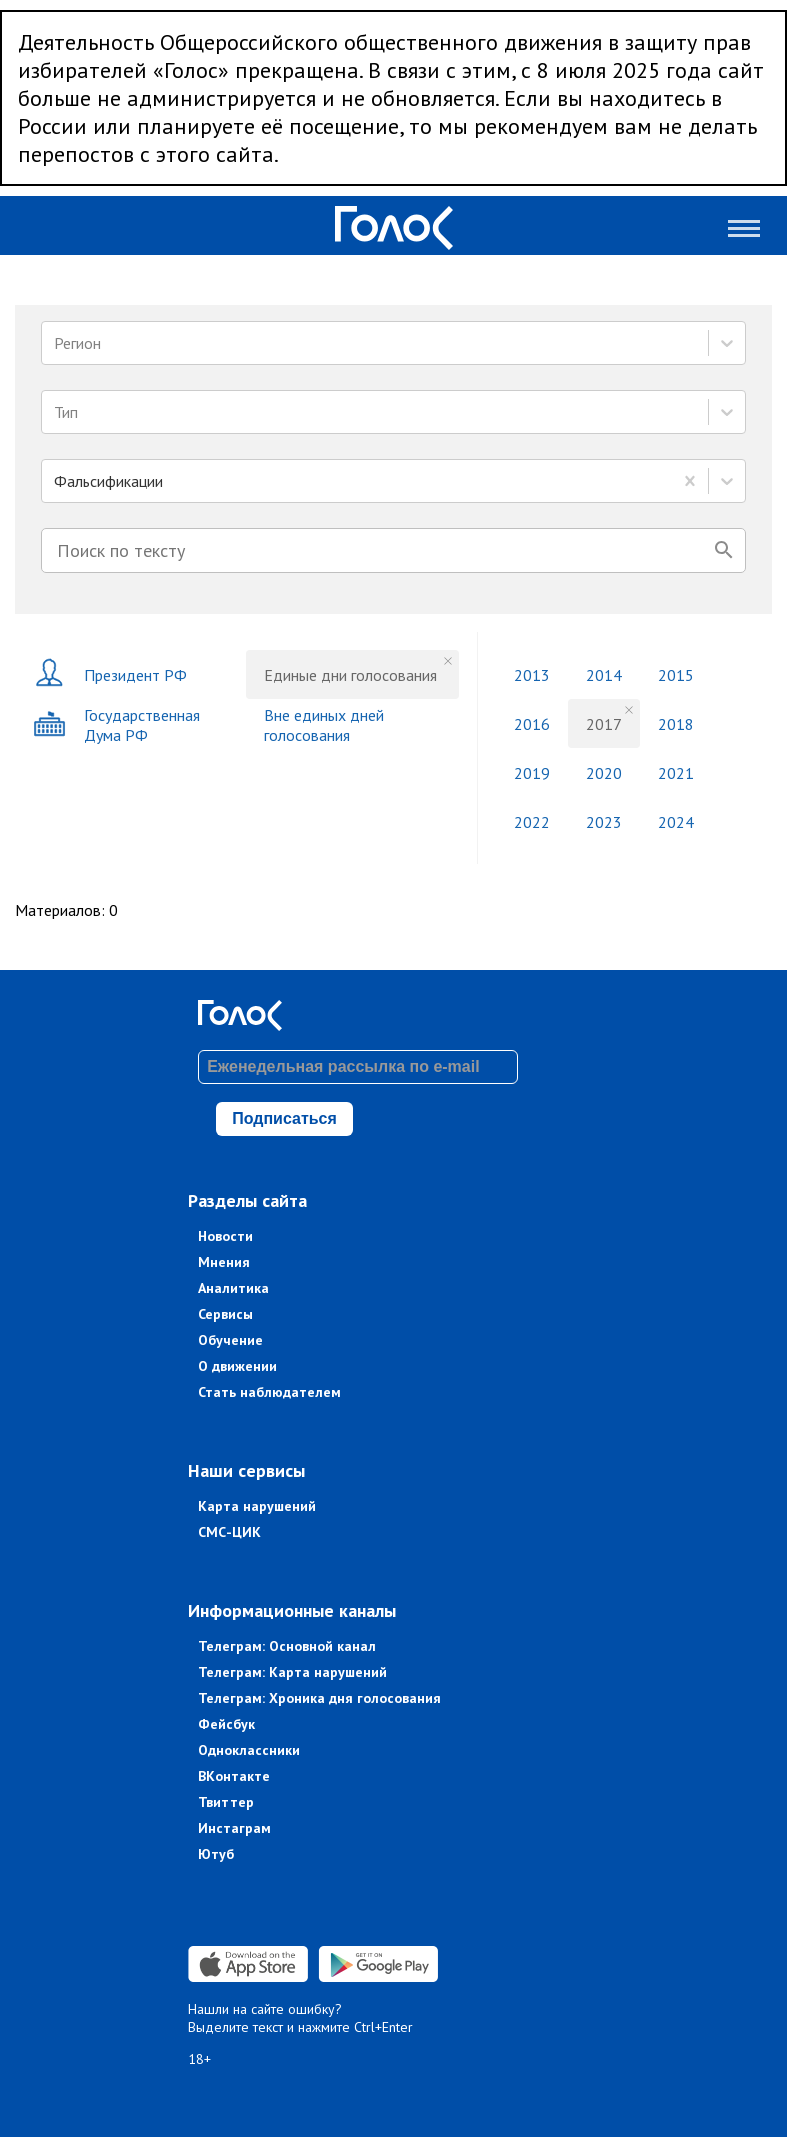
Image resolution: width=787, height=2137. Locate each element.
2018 (676, 724)
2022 (532, 822)
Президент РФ (110, 674)
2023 (604, 822)
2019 (532, 773)
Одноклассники (249, 1750)
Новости (225, 1236)
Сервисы (225, 1314)
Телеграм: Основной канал (287, 1646)
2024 (676, 822)
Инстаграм (234, 1828)
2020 (604, 773)
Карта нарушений (257, 1506)
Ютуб (216, 1854)
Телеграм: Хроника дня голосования (319, 1698)
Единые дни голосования (350, 675)
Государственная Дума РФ (116, 725)
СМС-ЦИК (229, 1532)
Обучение (230, 1340)
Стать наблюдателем (269, 1392)
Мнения (224, 1262)
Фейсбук (226, 1724)
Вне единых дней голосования (324, 725)
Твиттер (226, 1802)
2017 (604, 724)
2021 (676, 773)
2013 (532, 675)
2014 (604, 675)
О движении (237, 1366)
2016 (532, 724)
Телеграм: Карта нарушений (292, 1672)
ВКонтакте (234, 1776)
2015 (676, 675)
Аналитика (233, 1288)
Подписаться (284, 1118)
